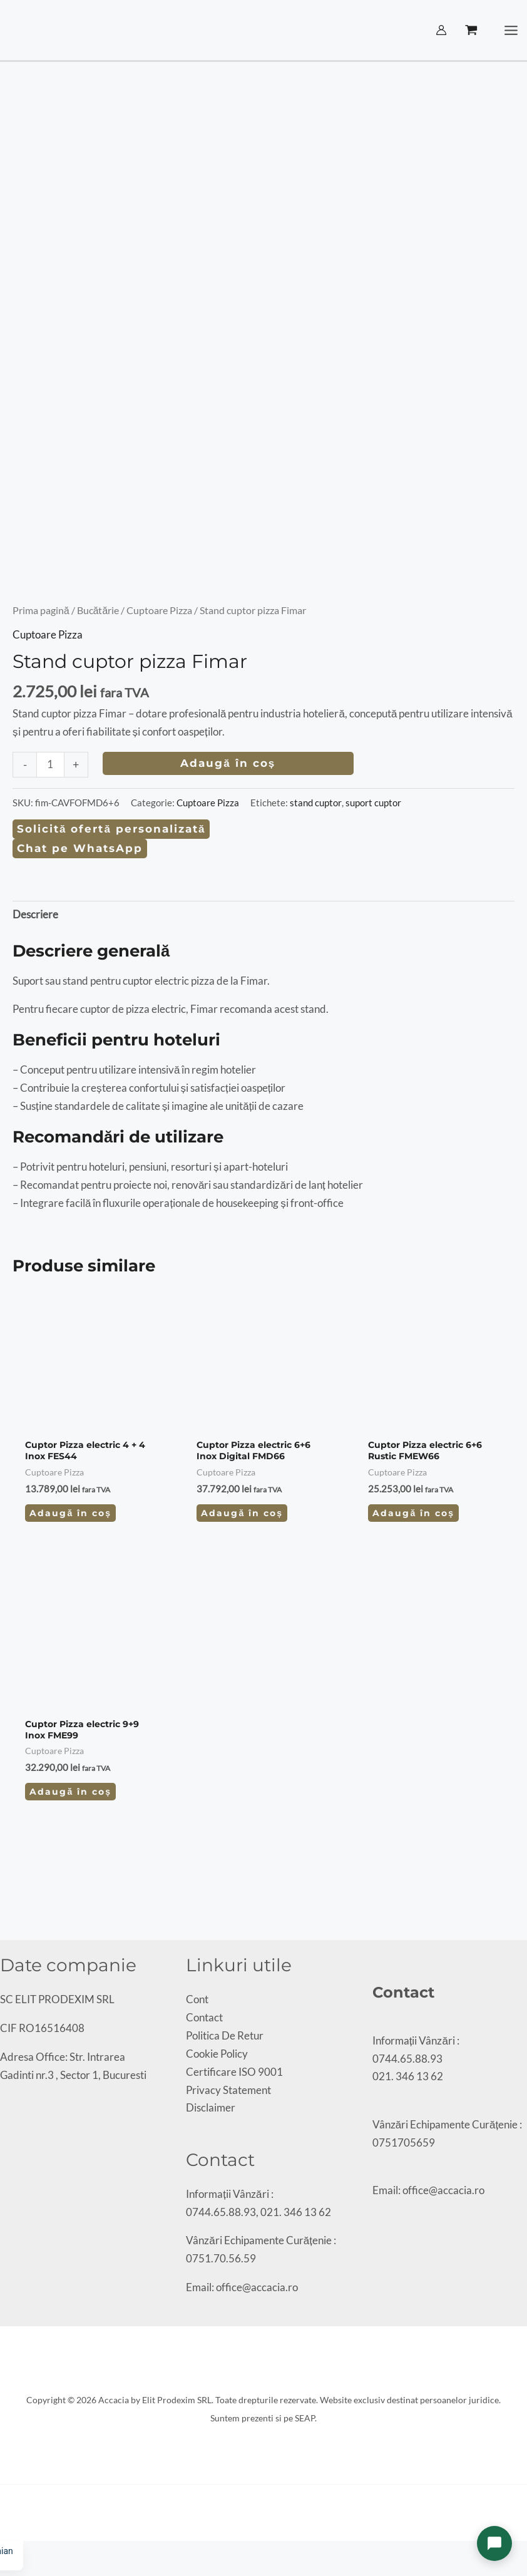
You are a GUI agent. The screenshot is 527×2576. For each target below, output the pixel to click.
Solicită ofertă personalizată (111, 829)
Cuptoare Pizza (159, 610)
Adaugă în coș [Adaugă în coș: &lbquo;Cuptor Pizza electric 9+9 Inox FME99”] (70, 1791)
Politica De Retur (225, 2035)
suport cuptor (373, 802)
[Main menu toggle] (512, 30)
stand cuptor (316, 802)
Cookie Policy (217, 2053)
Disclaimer (210, 2107)
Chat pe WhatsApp (80, 848)
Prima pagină (41, 610)
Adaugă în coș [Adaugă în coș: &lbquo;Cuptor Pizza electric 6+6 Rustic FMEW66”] (413, 1513)
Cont (197, 1999)
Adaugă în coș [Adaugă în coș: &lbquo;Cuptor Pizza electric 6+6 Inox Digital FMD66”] (242, 1513)
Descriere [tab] (35, 914)
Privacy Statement (228, 2089)
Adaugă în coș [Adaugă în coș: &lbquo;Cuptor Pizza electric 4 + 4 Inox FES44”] (70, 1513)
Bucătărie (98, 610)
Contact (204, 2017)
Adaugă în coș (227, 763)
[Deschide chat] (494, 2543)
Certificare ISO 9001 (234, 2071)
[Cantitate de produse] (50, 764)
